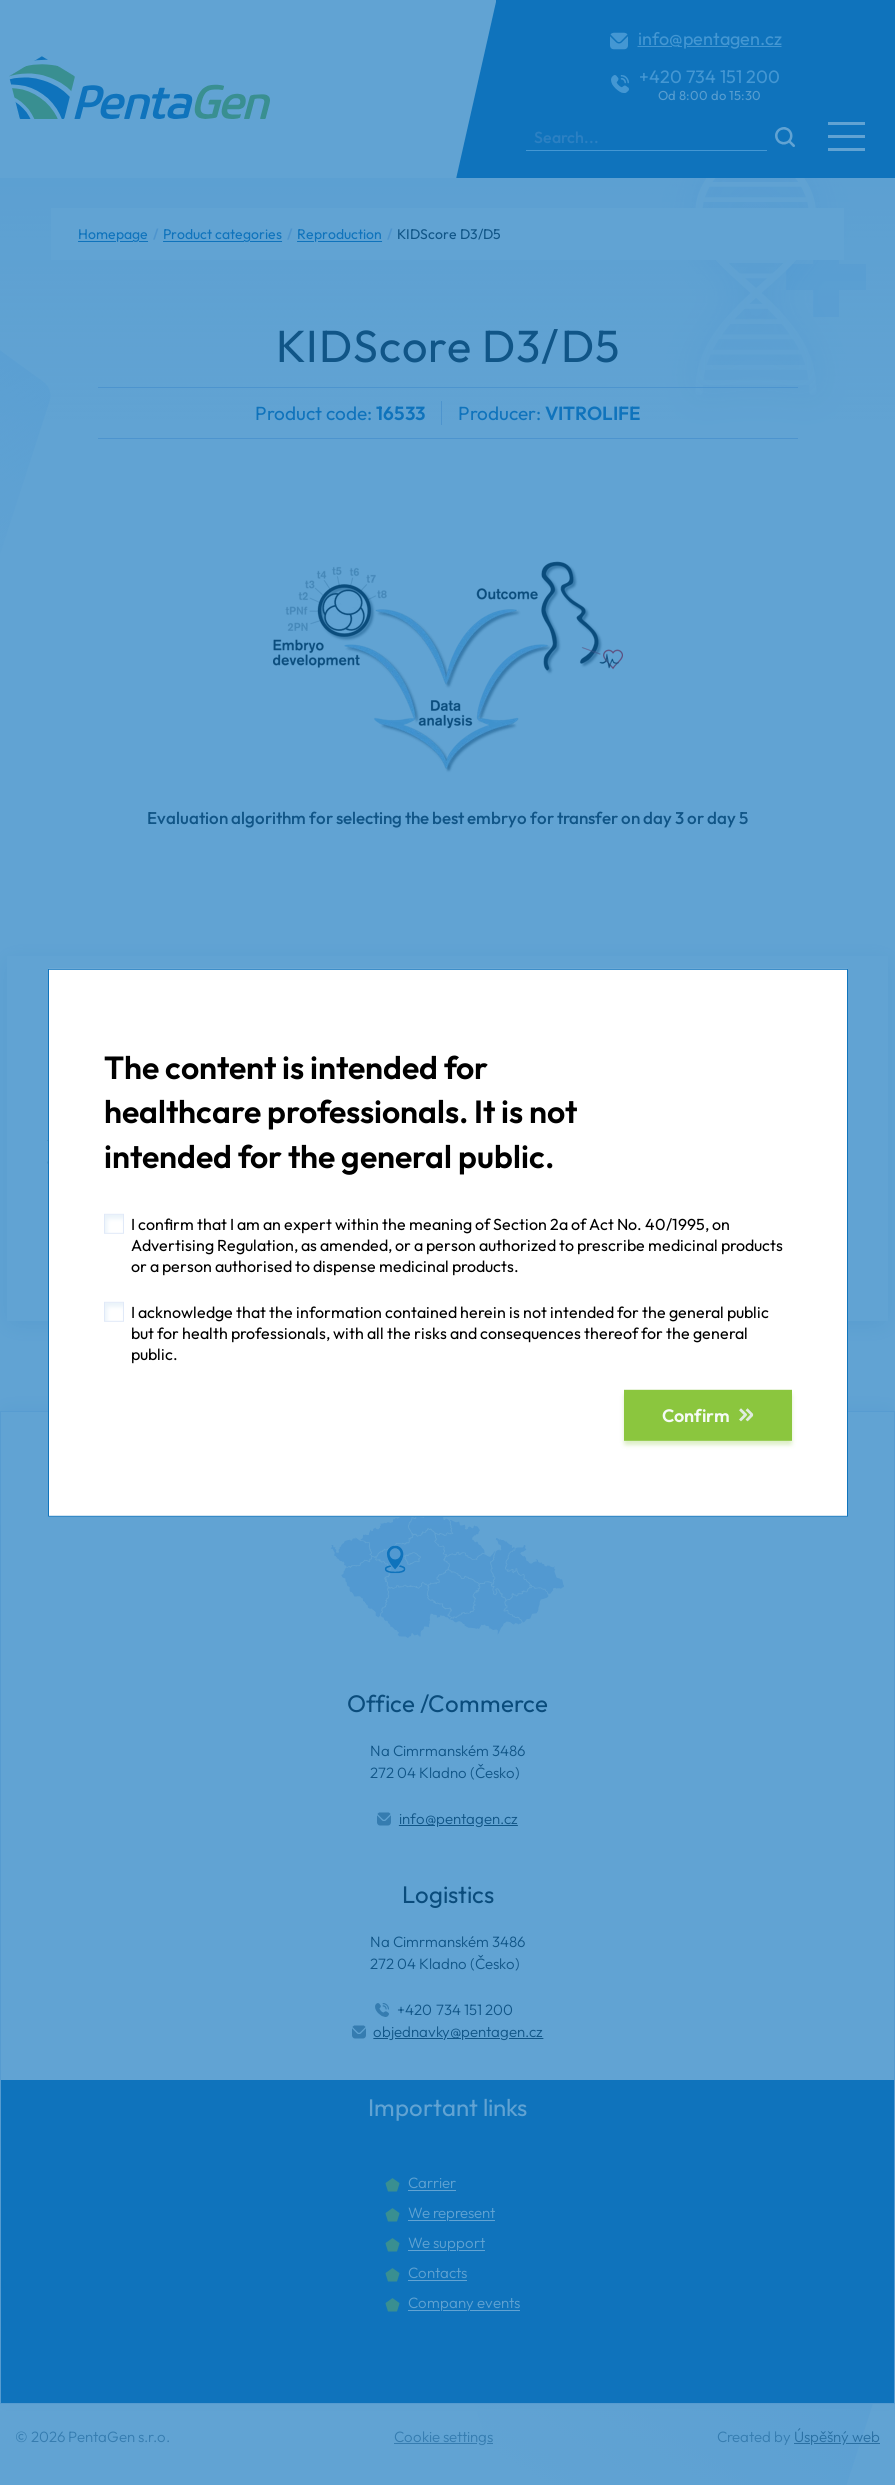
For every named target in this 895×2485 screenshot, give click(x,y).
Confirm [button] (696, 1415)
